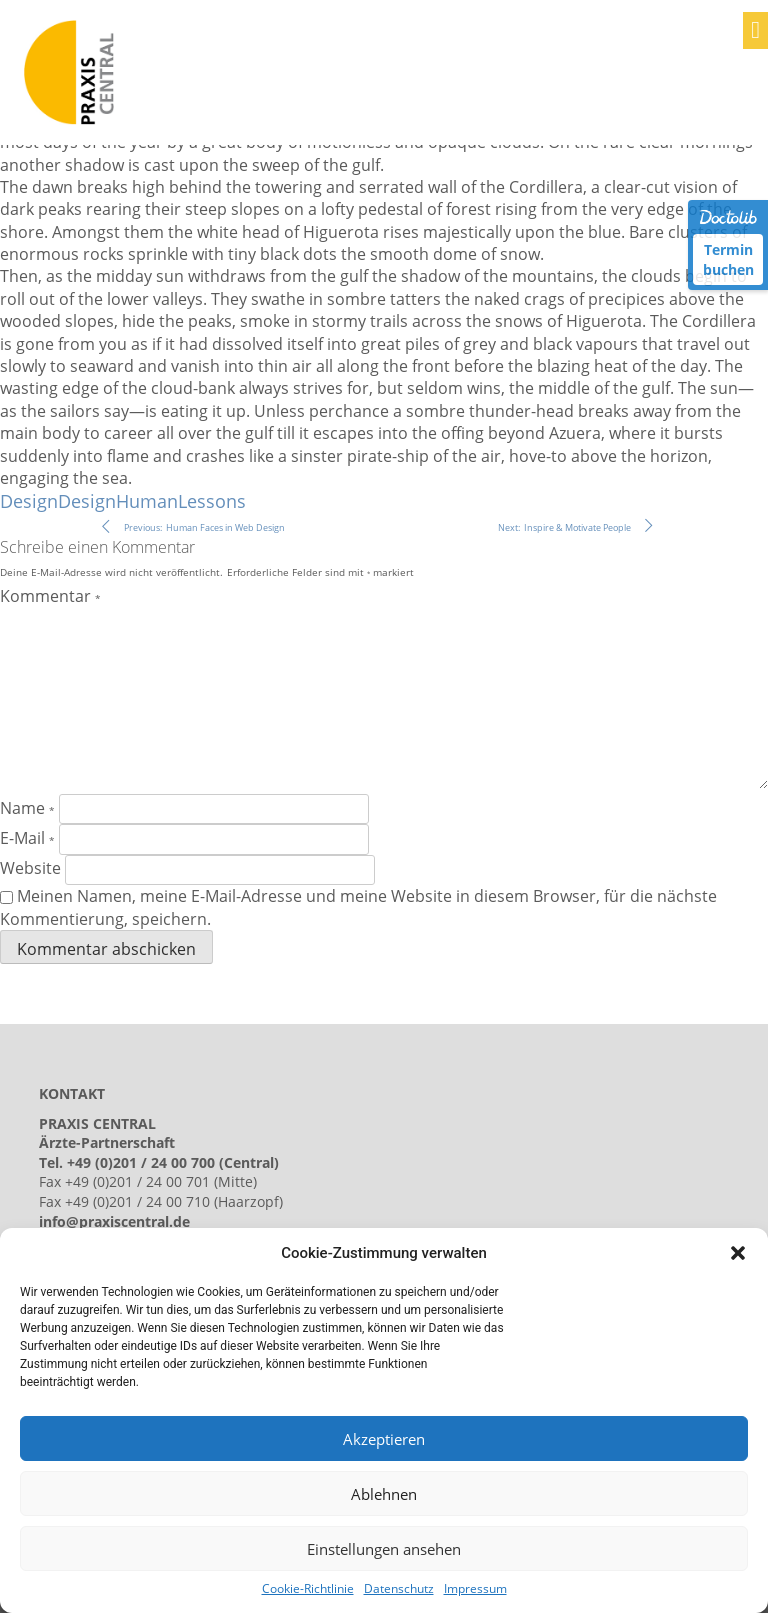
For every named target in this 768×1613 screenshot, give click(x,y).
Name (27, 808)
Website (30, 868)
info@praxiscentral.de (114, 1221)
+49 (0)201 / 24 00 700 (141, 1162)
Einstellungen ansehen (384, 1549)
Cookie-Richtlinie (308, 1589)
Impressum (475, 1589)
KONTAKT (72, 1093)
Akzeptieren (384, 1439)
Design (29, 501)
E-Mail (27, 838)
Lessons (212, 501)
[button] (738, 1253)
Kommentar (50, 596)
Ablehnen (384, 1494)
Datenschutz (399, 1589)
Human (147, 501)
